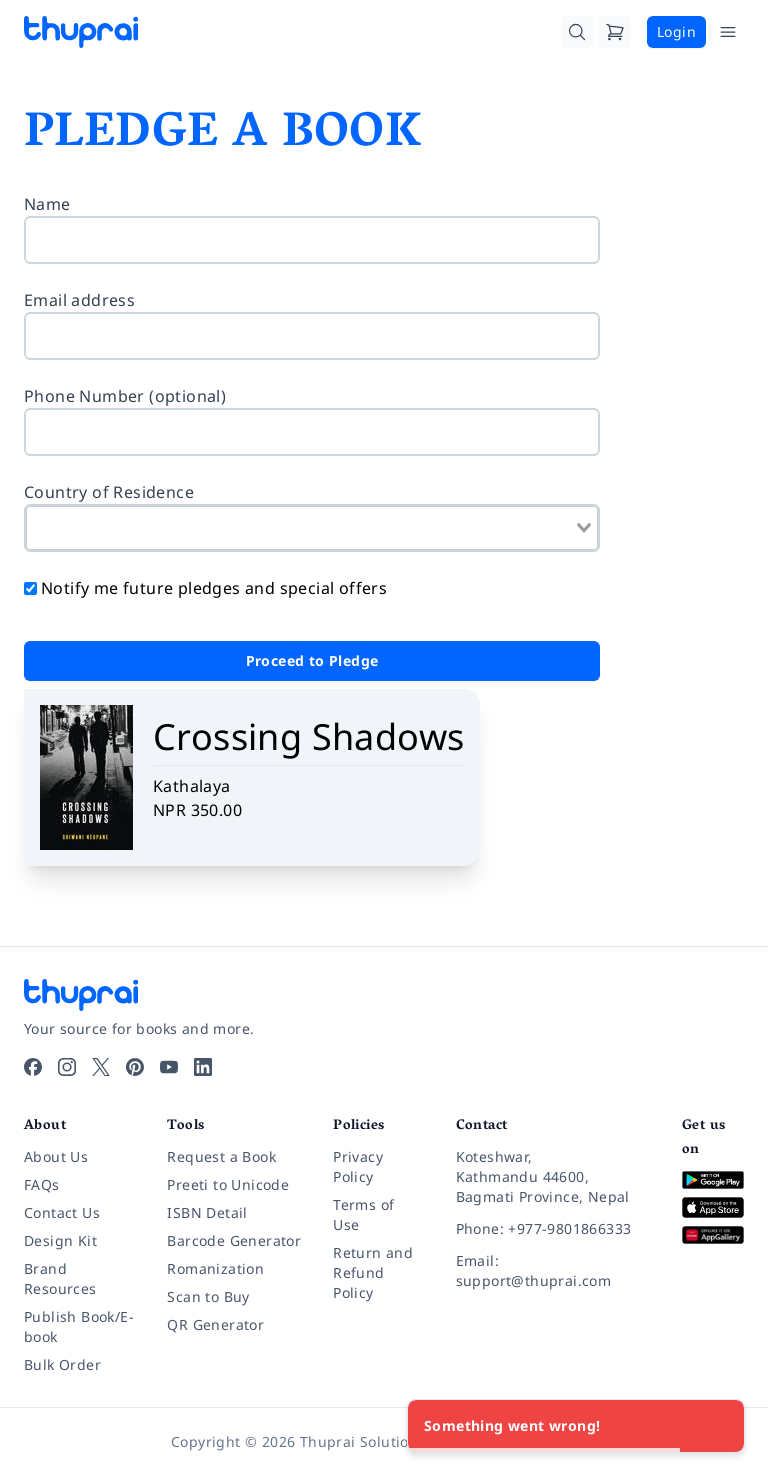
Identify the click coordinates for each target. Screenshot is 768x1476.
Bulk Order (62, 1364)
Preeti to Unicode (228, 1184)
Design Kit (60, 1240)
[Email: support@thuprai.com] (553, 1271)
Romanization (215, 1268)
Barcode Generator (234, 1240)
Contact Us (62, 1212)
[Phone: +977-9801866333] (553, 1229)
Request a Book (221, 1156)
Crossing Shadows (308, 736)
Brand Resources (60, 1278)
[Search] (577, 32)
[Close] (718, 1426)
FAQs (42, 1184)
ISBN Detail (207, 1212)
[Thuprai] (81, 32)
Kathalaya (192, 786)
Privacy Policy (358, 1166)
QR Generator (215, 1324)
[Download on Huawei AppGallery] (713, 1235)
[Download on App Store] (713, 1207)
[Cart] (615, 32)
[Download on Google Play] (713, 1180)
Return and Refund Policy (373, 1272)
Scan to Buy (208, 1296)
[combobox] (312, 528)
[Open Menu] (728, 32)
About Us (56, 1156)
